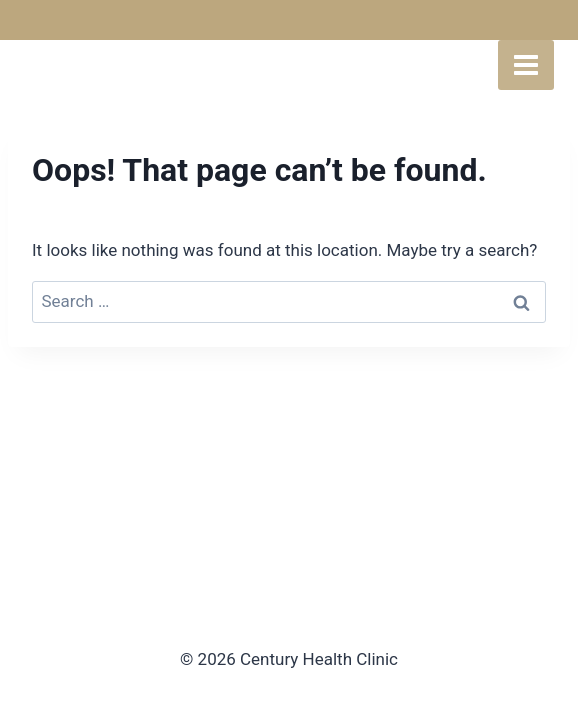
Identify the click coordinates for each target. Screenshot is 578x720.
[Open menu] (526, 65)
